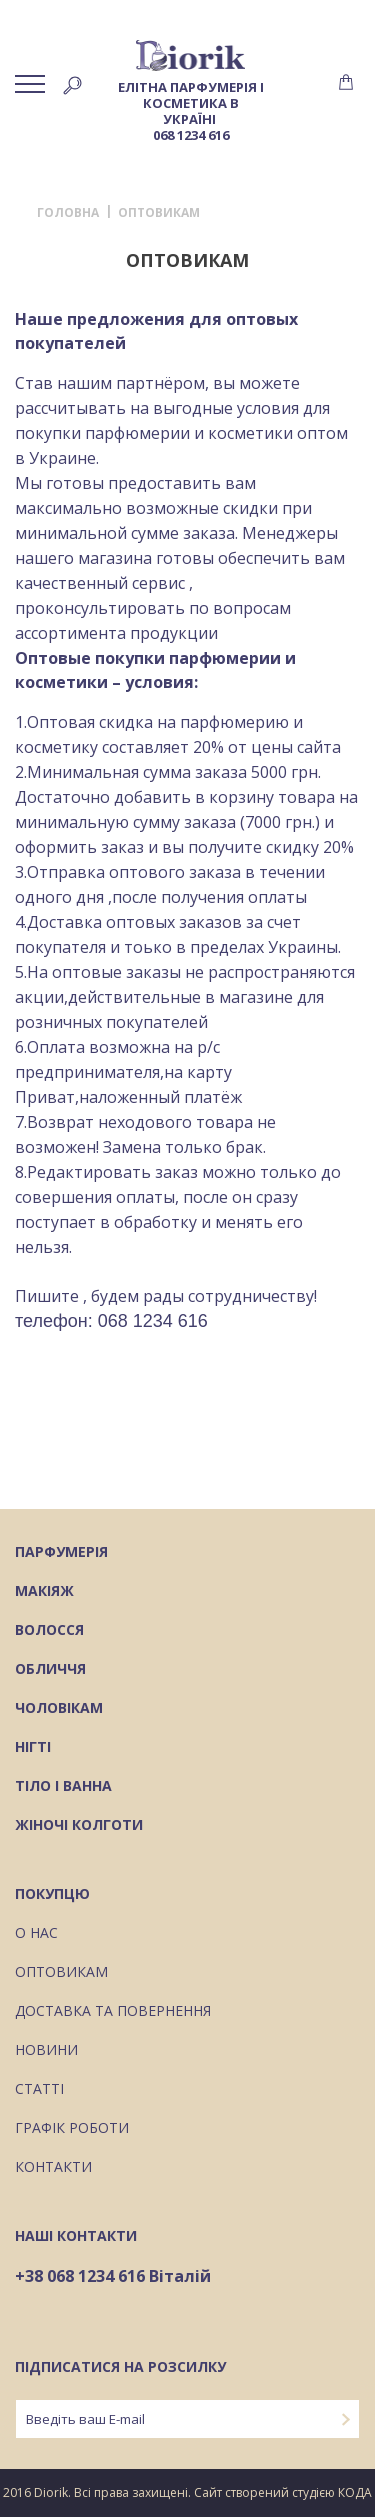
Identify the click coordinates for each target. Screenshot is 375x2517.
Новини (46, 2051)
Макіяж (44, 1592)
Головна (68, 213)
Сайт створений (241, 2492)
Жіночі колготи (79, 1826)
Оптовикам (61, 1973)
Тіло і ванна (63, 1787)
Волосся (49, 1631)
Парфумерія (61, 1553)
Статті (39, 2090)
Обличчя (50, 1670)
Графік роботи (72, 2129)
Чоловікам (59, 1709)
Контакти (53, 2168)
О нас (36, 1934)
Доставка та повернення (113, 2012)
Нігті (33, 1748)
